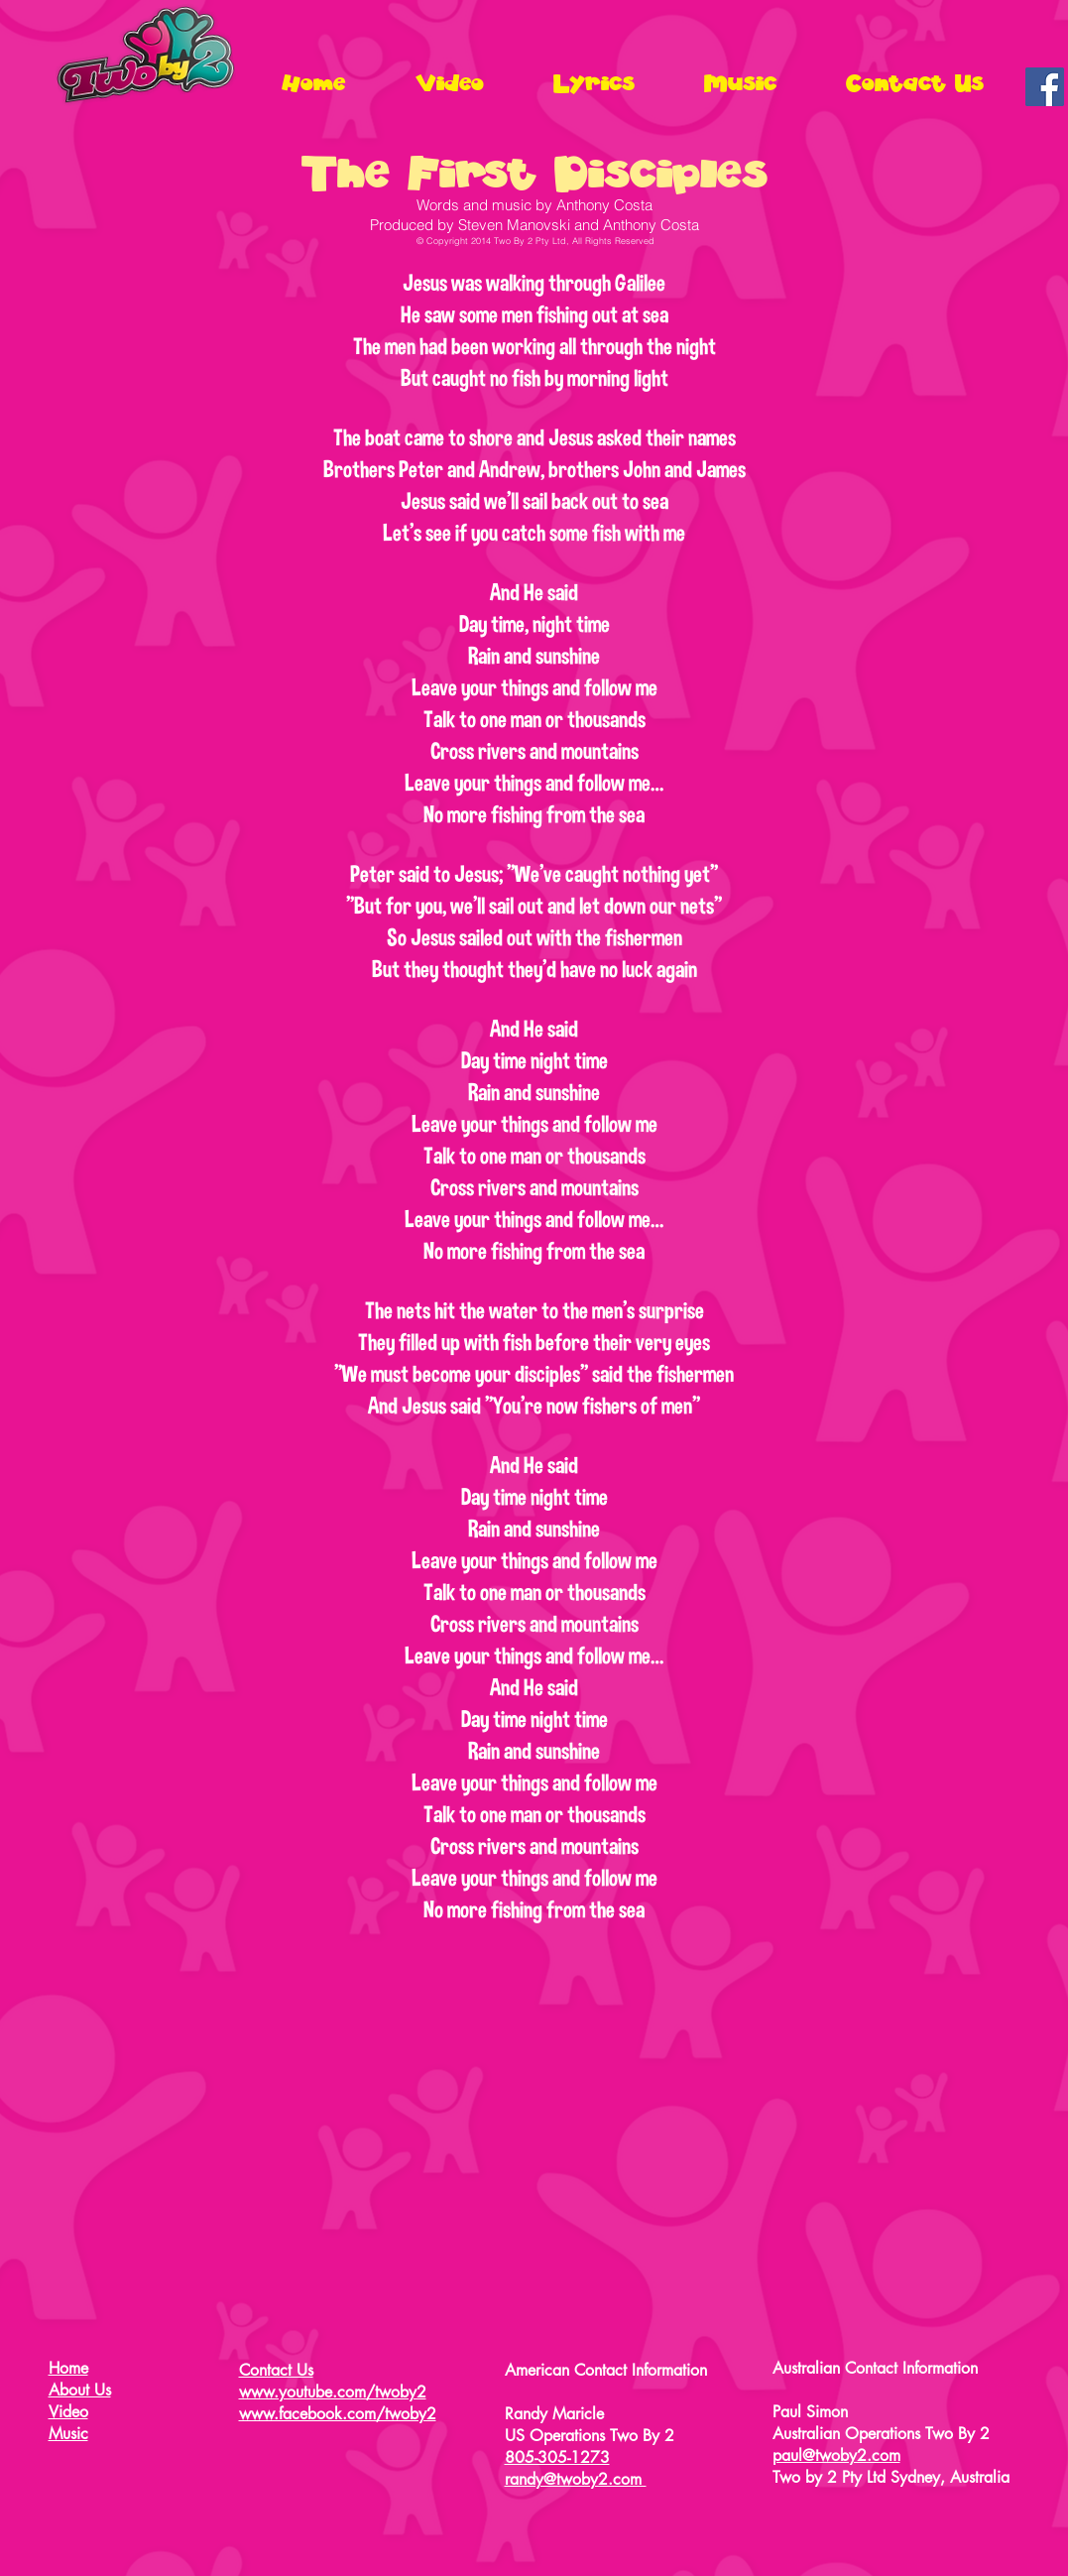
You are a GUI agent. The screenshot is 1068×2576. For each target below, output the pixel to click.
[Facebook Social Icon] (1044, 86)
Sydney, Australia (949, 2477)
